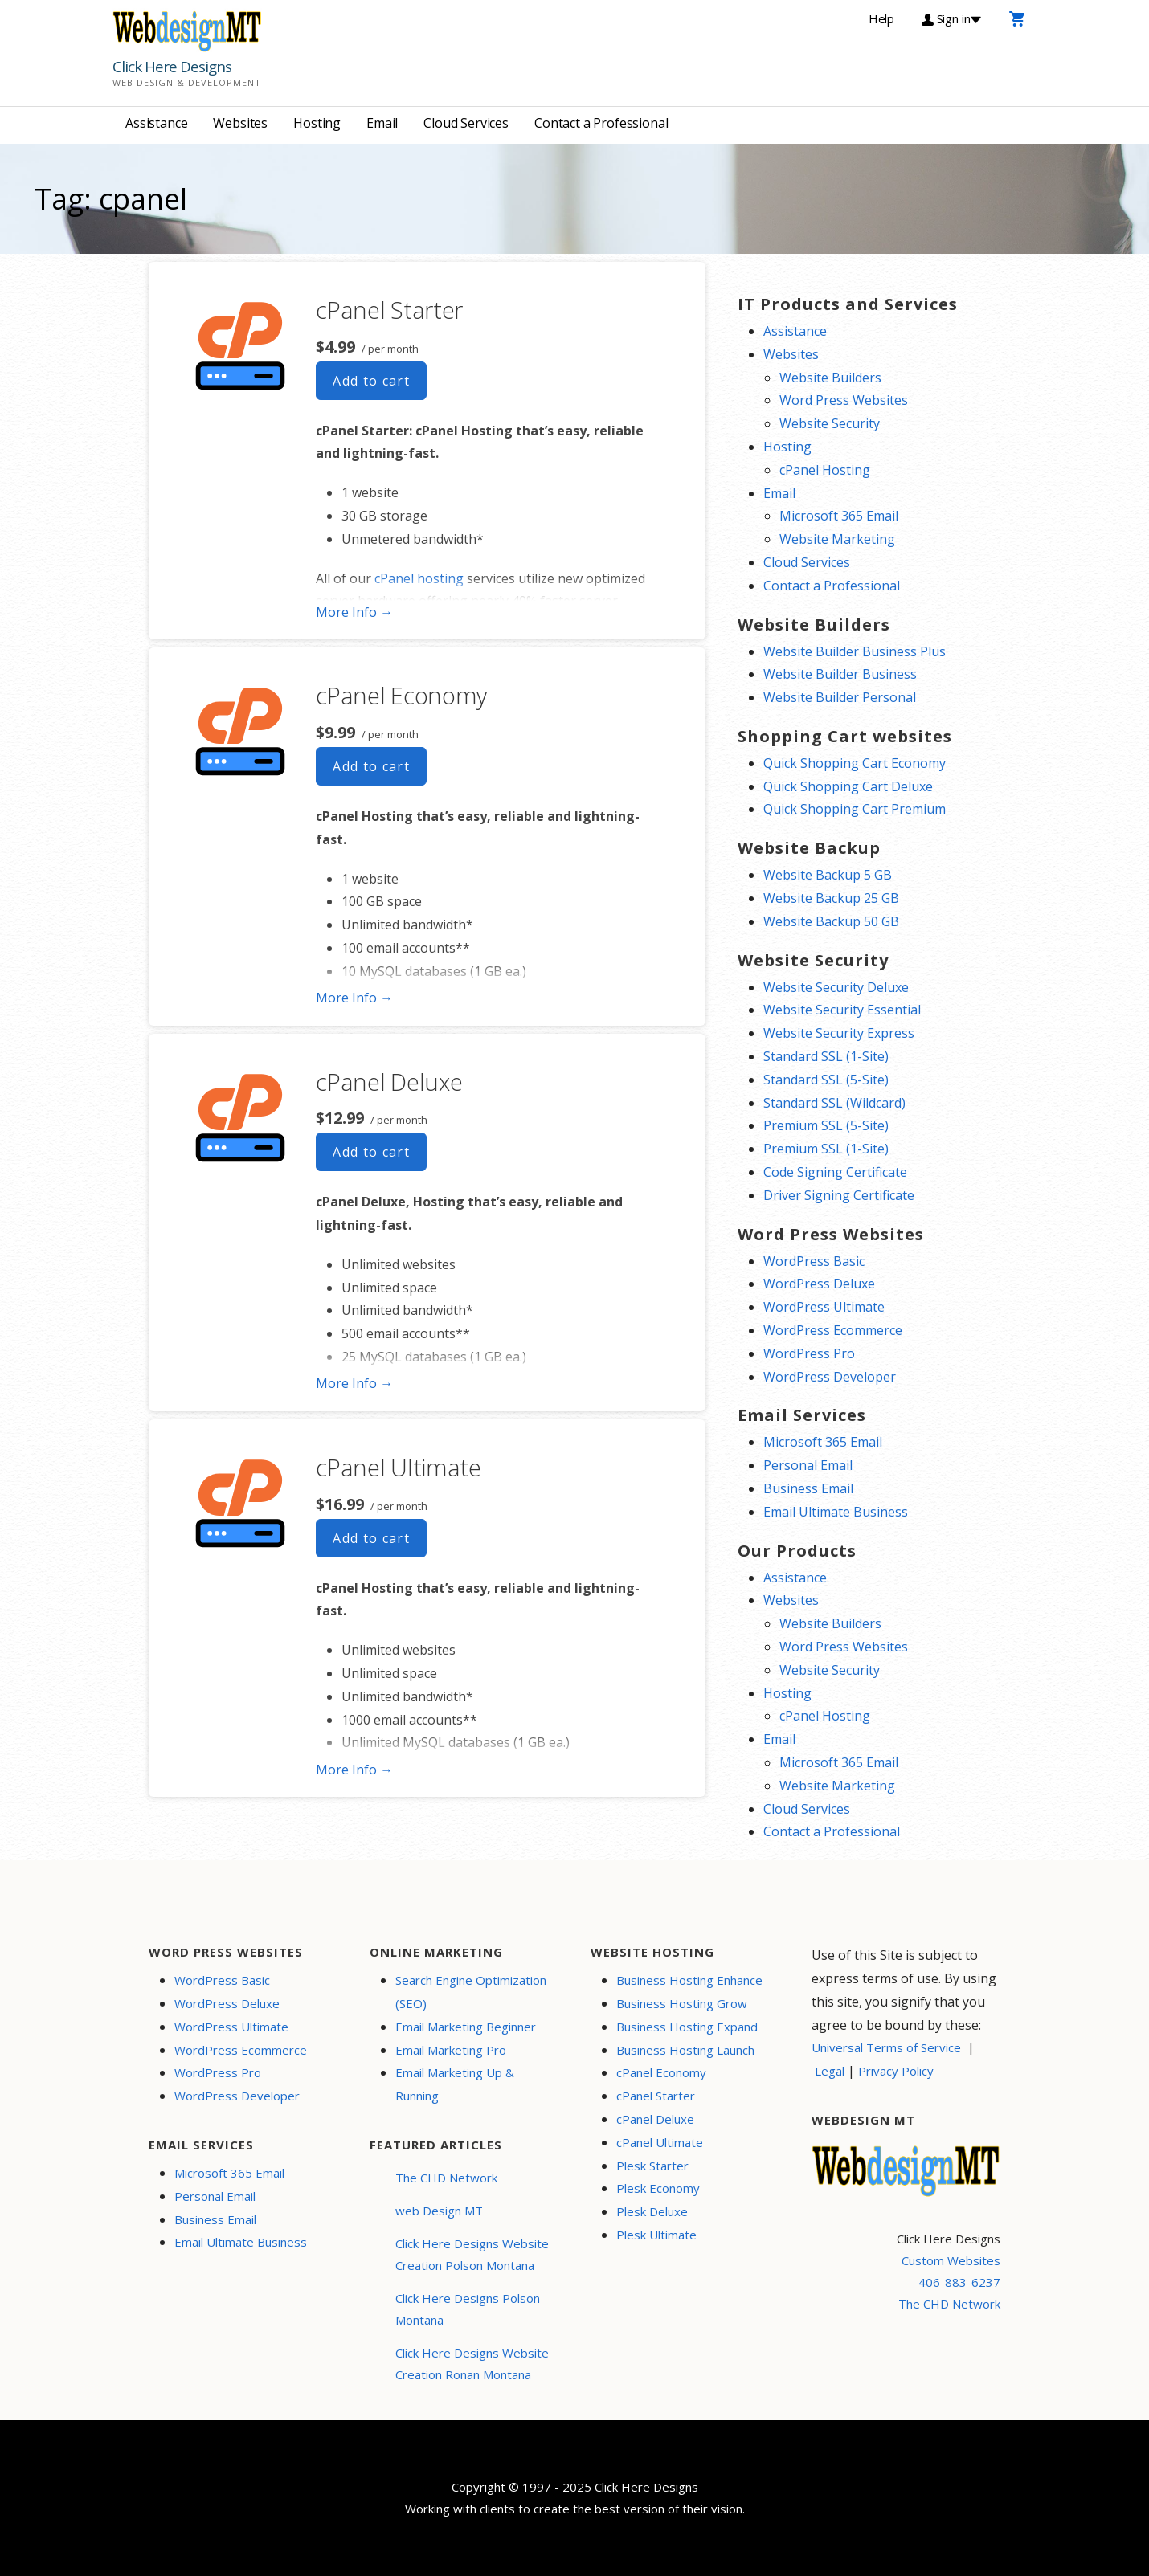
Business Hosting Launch (685, 2050)
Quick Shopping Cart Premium (854, 809)
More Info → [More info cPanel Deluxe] (354, 1383)
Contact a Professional (601, 123)
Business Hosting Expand (687, 2027)
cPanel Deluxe (389, 1081)
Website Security (829, 423)
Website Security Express (838, 1033)
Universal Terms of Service (886, 2047)
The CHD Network (446, 2178)
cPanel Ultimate (398, 1467)
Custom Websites (951, 2260)
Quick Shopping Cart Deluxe (848, 786)
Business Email (808, 1488)
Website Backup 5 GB (827, 875)
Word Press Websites (843, 400)
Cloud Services (466, 123)
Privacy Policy (896, 2071)
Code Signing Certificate (835, 1172)
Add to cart (371, 381)
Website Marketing (837, 539)
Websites (240, 123)
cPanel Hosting (824, 470)
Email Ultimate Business (835, 1512)
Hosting (317, 123)
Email (382, 123)
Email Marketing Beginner (465, 2027)
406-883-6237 (959, 2282)
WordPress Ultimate (824, 1307)
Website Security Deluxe (836, 987)
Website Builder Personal (839, 697)
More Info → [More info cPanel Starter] (354, 612)
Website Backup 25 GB (831, 898)
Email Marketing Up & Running (454, 2084)
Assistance (156, 123)
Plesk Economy (658, 2188)
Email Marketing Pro (450, 2050)
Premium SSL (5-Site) (826, 1125)
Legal (829, 2071)
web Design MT (439, 2210)
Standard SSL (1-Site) (826, 1056)
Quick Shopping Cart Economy (854, 763)
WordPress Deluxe (819, 1283)
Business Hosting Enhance (689, 1980)
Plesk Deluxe (652, 2211)
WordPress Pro (809, 1353)
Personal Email (808, 1465)
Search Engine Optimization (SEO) (470, 1991)
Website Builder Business (840, 674)
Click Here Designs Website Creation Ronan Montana (472, 2363)
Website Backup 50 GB (831, 921)
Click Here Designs (171, 66)
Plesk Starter (652, 2166)
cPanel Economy (401, 695)
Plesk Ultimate (656, 2235)
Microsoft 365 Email (838, 516)
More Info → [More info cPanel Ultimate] (354, 1769)
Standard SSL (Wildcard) (834, 1103)
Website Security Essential (842, 1010)
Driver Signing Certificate (838, 1195)
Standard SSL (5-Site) (826, 1079)
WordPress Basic (814, 1261)
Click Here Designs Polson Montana (467, 2309)
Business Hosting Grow (681, 2003)
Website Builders (830, 377)
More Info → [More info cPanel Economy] (354, 997)
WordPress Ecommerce (832, 1330)
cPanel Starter (389, 309)
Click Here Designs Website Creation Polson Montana (472, 2254)
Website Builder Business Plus (854, 651)
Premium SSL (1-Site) (826, 1148)
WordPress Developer (829, 1377)
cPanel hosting (419, 578)
